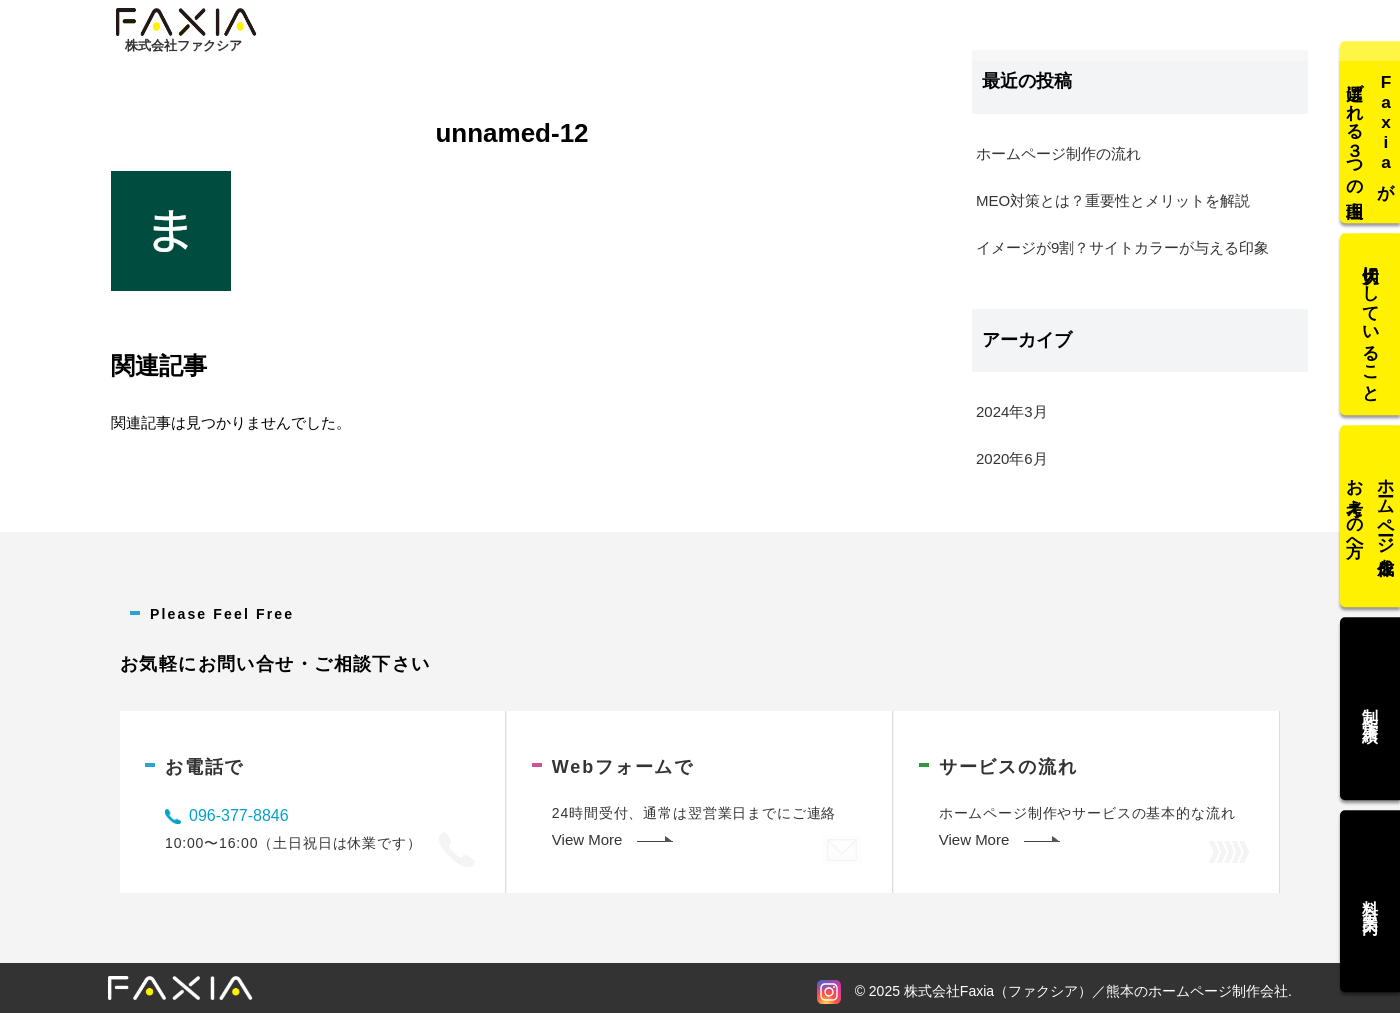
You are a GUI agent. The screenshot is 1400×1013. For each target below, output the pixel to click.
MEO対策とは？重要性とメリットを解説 (1113, 200)
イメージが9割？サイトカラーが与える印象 (1122, 247)
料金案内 (1370, 893)
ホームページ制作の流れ (1058, 153)
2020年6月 (1012, 458)
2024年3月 (1012, 411)
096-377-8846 (239, 815)
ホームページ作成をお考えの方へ (1370, 516)
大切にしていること (1370, 328)
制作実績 (1370, 705)
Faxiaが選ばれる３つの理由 (1370, 140)
